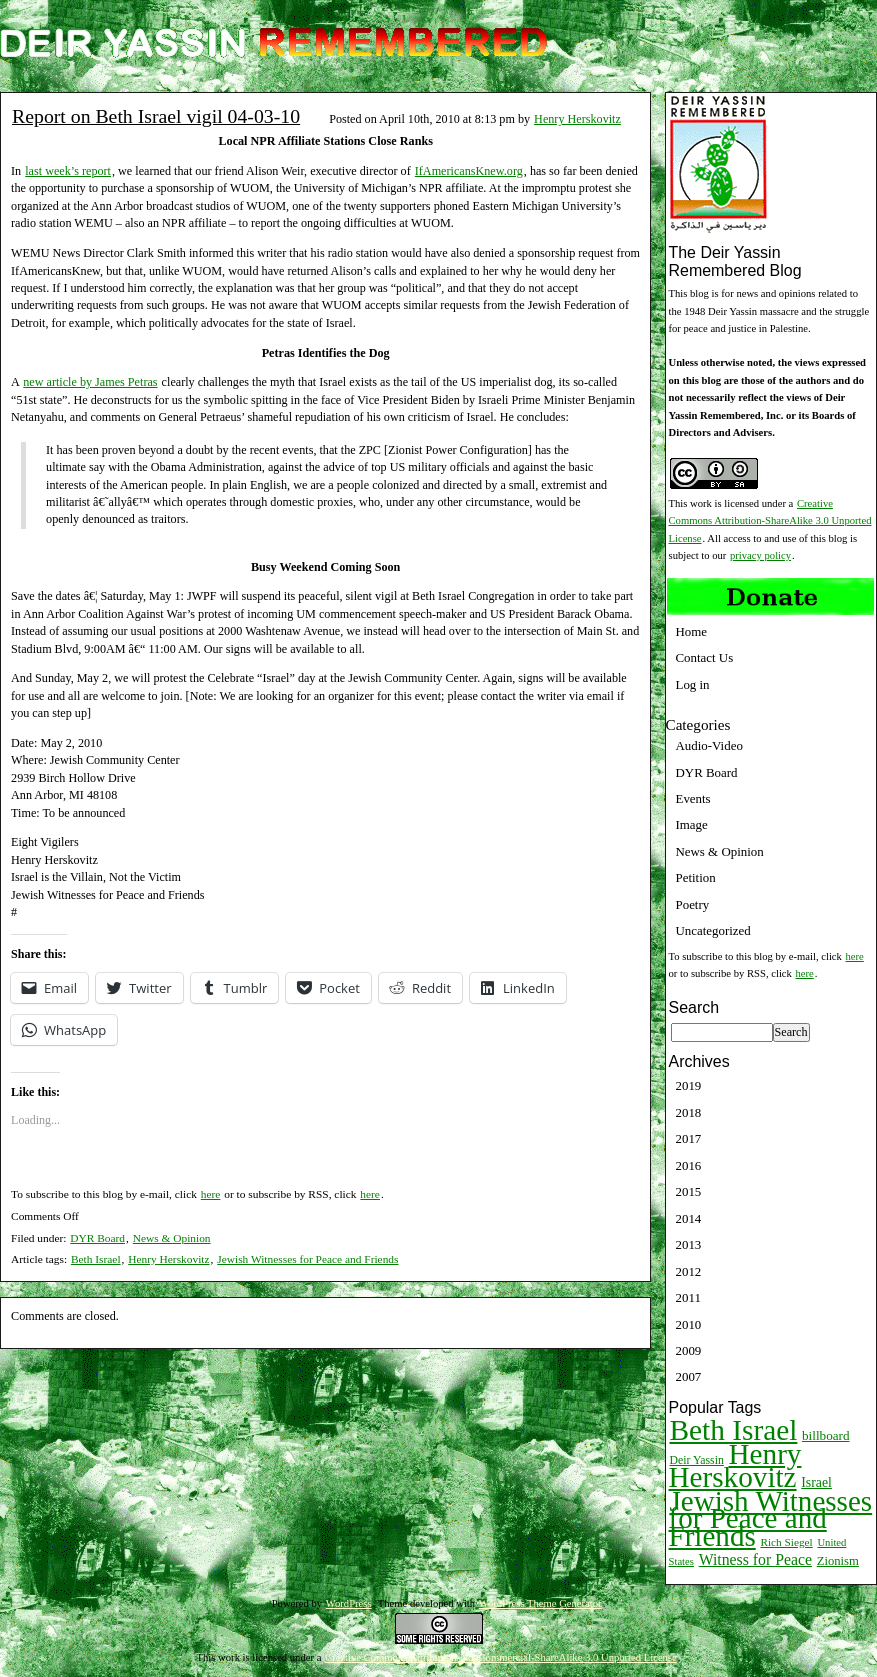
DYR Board (97, 1238)
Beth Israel (96, 1259)
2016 (689, 1165)
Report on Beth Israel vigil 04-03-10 (156, 116)
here (211, 1194)
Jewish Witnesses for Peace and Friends (307, 1259)
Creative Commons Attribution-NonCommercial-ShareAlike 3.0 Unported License (501, 1657)
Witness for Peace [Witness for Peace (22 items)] (755, 1559)
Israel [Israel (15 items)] (816, 1482)
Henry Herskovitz (577, 119)
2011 (688, 1297)
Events (693, 798)
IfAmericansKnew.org (469, 171)
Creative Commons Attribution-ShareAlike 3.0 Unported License (770, 521)
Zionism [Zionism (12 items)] (838, 1561)
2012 (689, 1271)
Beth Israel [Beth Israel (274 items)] (734, 1430)
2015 (689, 1191)
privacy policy (760, 555)
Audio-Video (709, 745)
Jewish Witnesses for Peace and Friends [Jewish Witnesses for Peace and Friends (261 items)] (771, 1518)
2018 (689, 1112)
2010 (689, 1324)
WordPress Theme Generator (540, 1603)
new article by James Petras (90, 382)
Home (692, 631)
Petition (696, 877)
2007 (689, 1376)
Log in (693, 684)
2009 (689, 1350)
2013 (689, 1244)
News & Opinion (172, 1238)
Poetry (693, 904)
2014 (689, 1218)
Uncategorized (713, 930)
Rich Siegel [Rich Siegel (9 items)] (786, 1542)
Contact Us (705, 657)
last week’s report (68, 171)
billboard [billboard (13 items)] (826, 1435)
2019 (689, 1085)
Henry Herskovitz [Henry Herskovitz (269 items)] (735, 1465)
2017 (689, 1138)
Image (692, 824)
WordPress (349, 1603)
